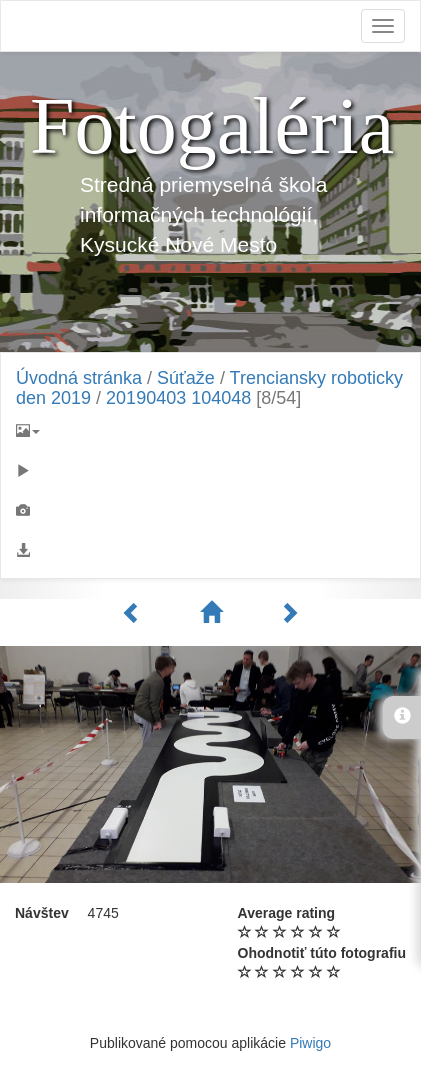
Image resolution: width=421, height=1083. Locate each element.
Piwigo (310, 1043)
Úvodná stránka (79, 378)
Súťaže (186, 378)
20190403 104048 (178, 398)
